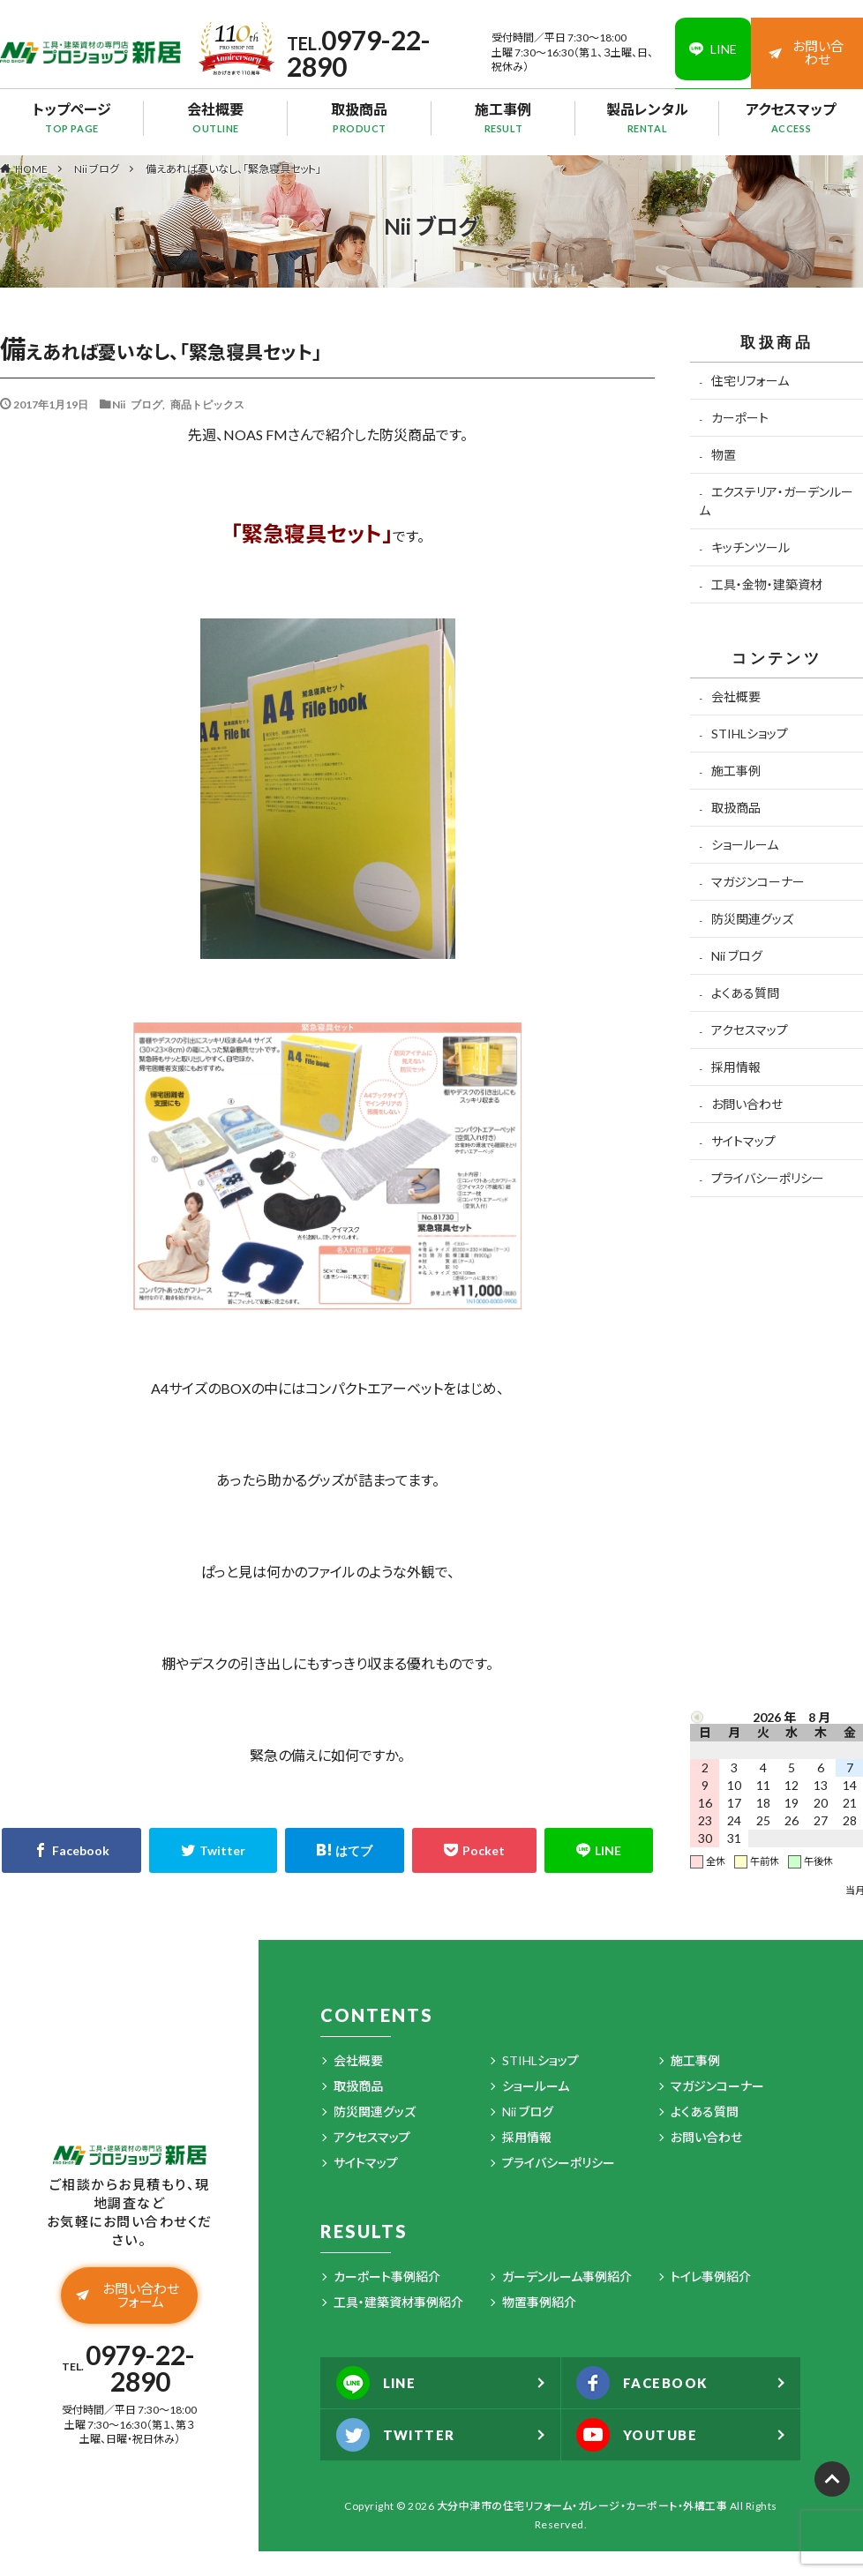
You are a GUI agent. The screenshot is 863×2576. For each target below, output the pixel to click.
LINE (379, 2383)
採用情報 (736, 1067)
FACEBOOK (648, 2383)
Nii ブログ (96, 169)
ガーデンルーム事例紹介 (567, 2276)
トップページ (72, 117)
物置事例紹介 (539, 2302)
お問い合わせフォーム (128, 2297)
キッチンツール (750, 547)
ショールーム (744, 844)
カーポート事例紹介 (387, 2276)
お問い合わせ (807, 52)
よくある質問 (745, 992)
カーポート (740, 417)
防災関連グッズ (752, 918)
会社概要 (215, 117)
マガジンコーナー (758, 881)
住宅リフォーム (750, 380)
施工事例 (503, 117)
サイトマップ (743, 1141)
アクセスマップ (791, 117)
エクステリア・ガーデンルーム (775, 501)
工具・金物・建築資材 (766, 584)
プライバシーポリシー (767, 1178)
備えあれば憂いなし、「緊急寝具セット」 (233, 169)
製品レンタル (647, 117)
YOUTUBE (642, 2435)
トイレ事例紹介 (711, 2276)
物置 (723, 454)
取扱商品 (359, 117)
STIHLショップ (749, 733)
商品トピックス (207, 404)
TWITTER (399, 2435)
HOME (31, 168)
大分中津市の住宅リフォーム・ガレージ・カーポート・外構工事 (582, 2505)
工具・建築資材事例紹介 (398, 2302)
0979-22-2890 (356, 53)
